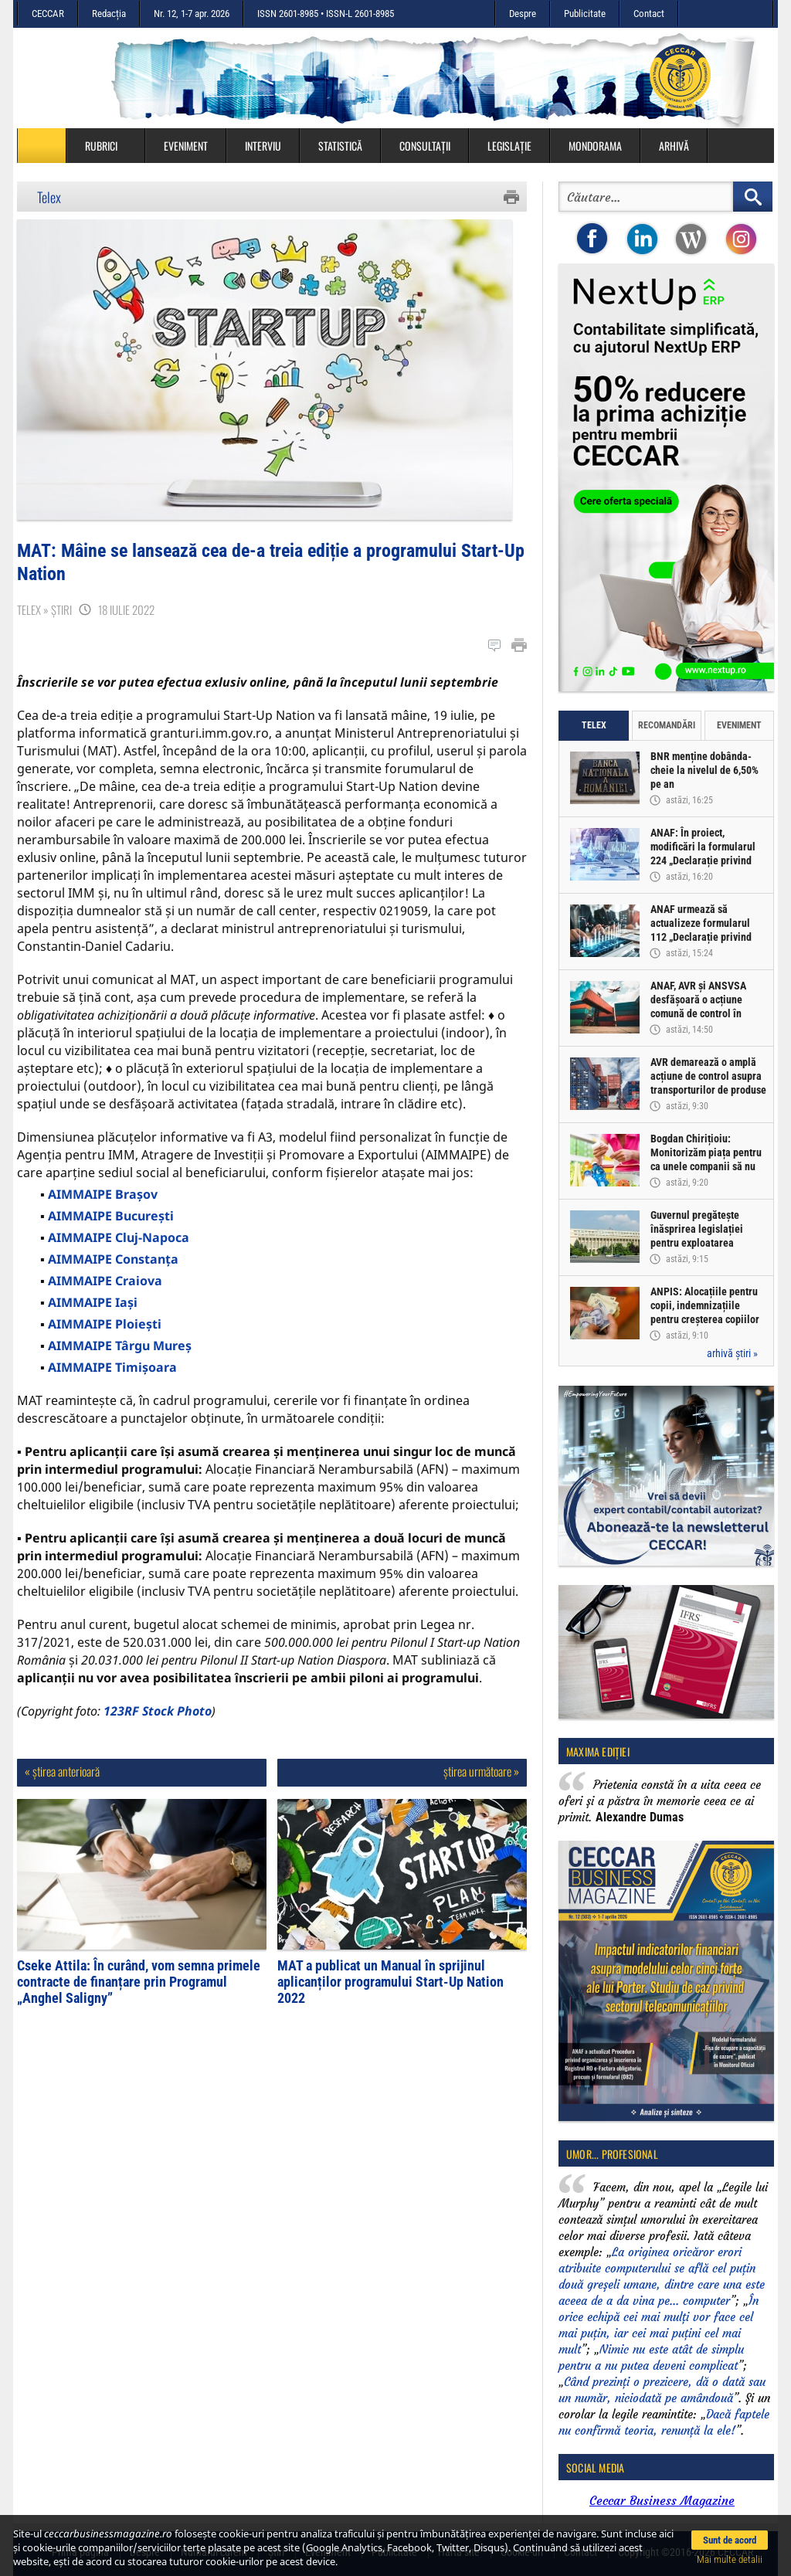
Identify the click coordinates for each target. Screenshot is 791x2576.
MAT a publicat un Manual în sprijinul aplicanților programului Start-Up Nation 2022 (390, 1990)
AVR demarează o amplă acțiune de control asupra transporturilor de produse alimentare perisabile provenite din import (708, 1090)
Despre (522, 13)
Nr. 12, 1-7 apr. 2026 (191, 13)
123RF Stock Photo (158, 1719)
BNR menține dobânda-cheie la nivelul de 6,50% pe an (704, 770)
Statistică (340, 145)
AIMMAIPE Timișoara (112, 1375)
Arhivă (674, 145)
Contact (648, 13)
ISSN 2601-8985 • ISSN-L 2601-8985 (325, 13)
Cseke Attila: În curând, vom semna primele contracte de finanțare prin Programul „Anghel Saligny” (138, 1990)
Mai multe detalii (729, 2559)
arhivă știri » (732, 1353)
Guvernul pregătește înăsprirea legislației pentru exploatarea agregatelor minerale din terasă (705, 1243)
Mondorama (595, 145)
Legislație (509, 145)
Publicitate (585, 13)
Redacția (109, 13)
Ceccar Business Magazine (662, 2500)
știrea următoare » (481, 1779)
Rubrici (109, 145)
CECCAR (48, 13)
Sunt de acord (729, 2540)
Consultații (424, 145)
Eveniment (186, 145)
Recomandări (666, 725)
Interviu (263, 145)
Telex (49, 197)
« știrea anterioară (62, 1779)
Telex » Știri (44, 617)
